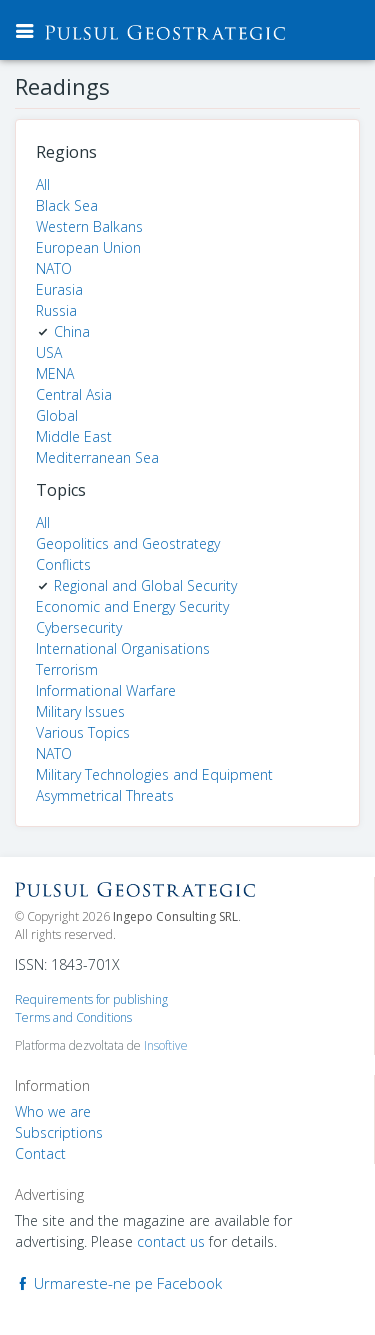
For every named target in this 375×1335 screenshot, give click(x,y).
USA (49, 352)
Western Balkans (89, 226)
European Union (88, 247)
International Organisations (123, 648)
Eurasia (59, 289)
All (43, 184)
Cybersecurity (79, 627)
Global (57, 415)
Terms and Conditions (73, 1017)
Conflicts (63, 564)
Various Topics (83, 732)
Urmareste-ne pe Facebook (118, 1283)
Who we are (53, 1111)
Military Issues (80, 711)
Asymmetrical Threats (105, 795)
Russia (56, 310)
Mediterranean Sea (97, 457)
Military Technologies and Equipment (154, 774)
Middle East (74, 436)
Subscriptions (59, 1132)
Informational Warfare (106, 690)
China (72, 331)
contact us (171, 1241)
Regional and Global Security (145, 585)
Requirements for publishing (91, 999)
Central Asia (74, 394)
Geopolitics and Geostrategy (128, 543)
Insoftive (166, 1045)
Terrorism (67, 669)
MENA (55, 373)
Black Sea (67, 205)
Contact (40, 1153)
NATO (54, 268)
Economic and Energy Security (132, 606)
